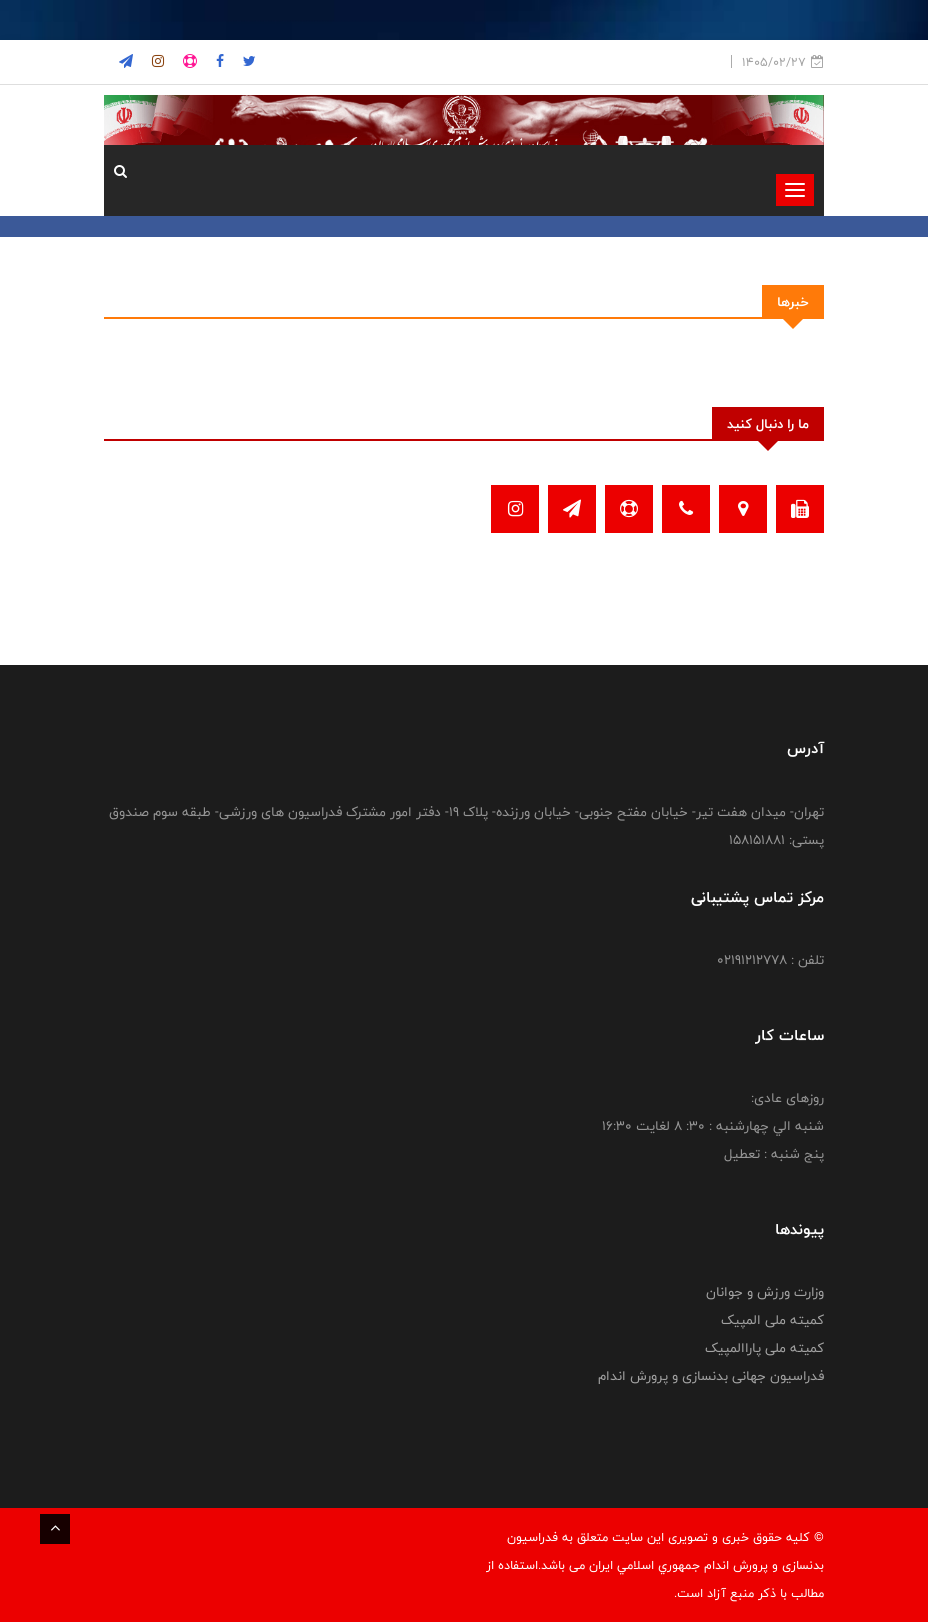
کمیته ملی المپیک (772, 1320)
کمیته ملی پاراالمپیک (764, 1348)
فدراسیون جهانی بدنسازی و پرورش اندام (711, 1376)
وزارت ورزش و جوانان (765, 1292)
